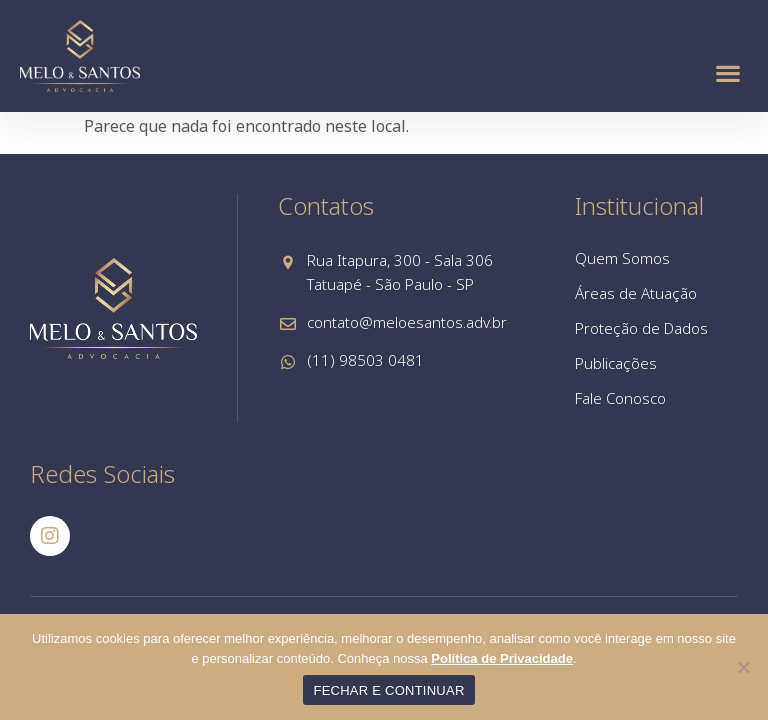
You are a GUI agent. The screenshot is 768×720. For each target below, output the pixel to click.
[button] (728, 72)
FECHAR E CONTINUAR (388, 690)
